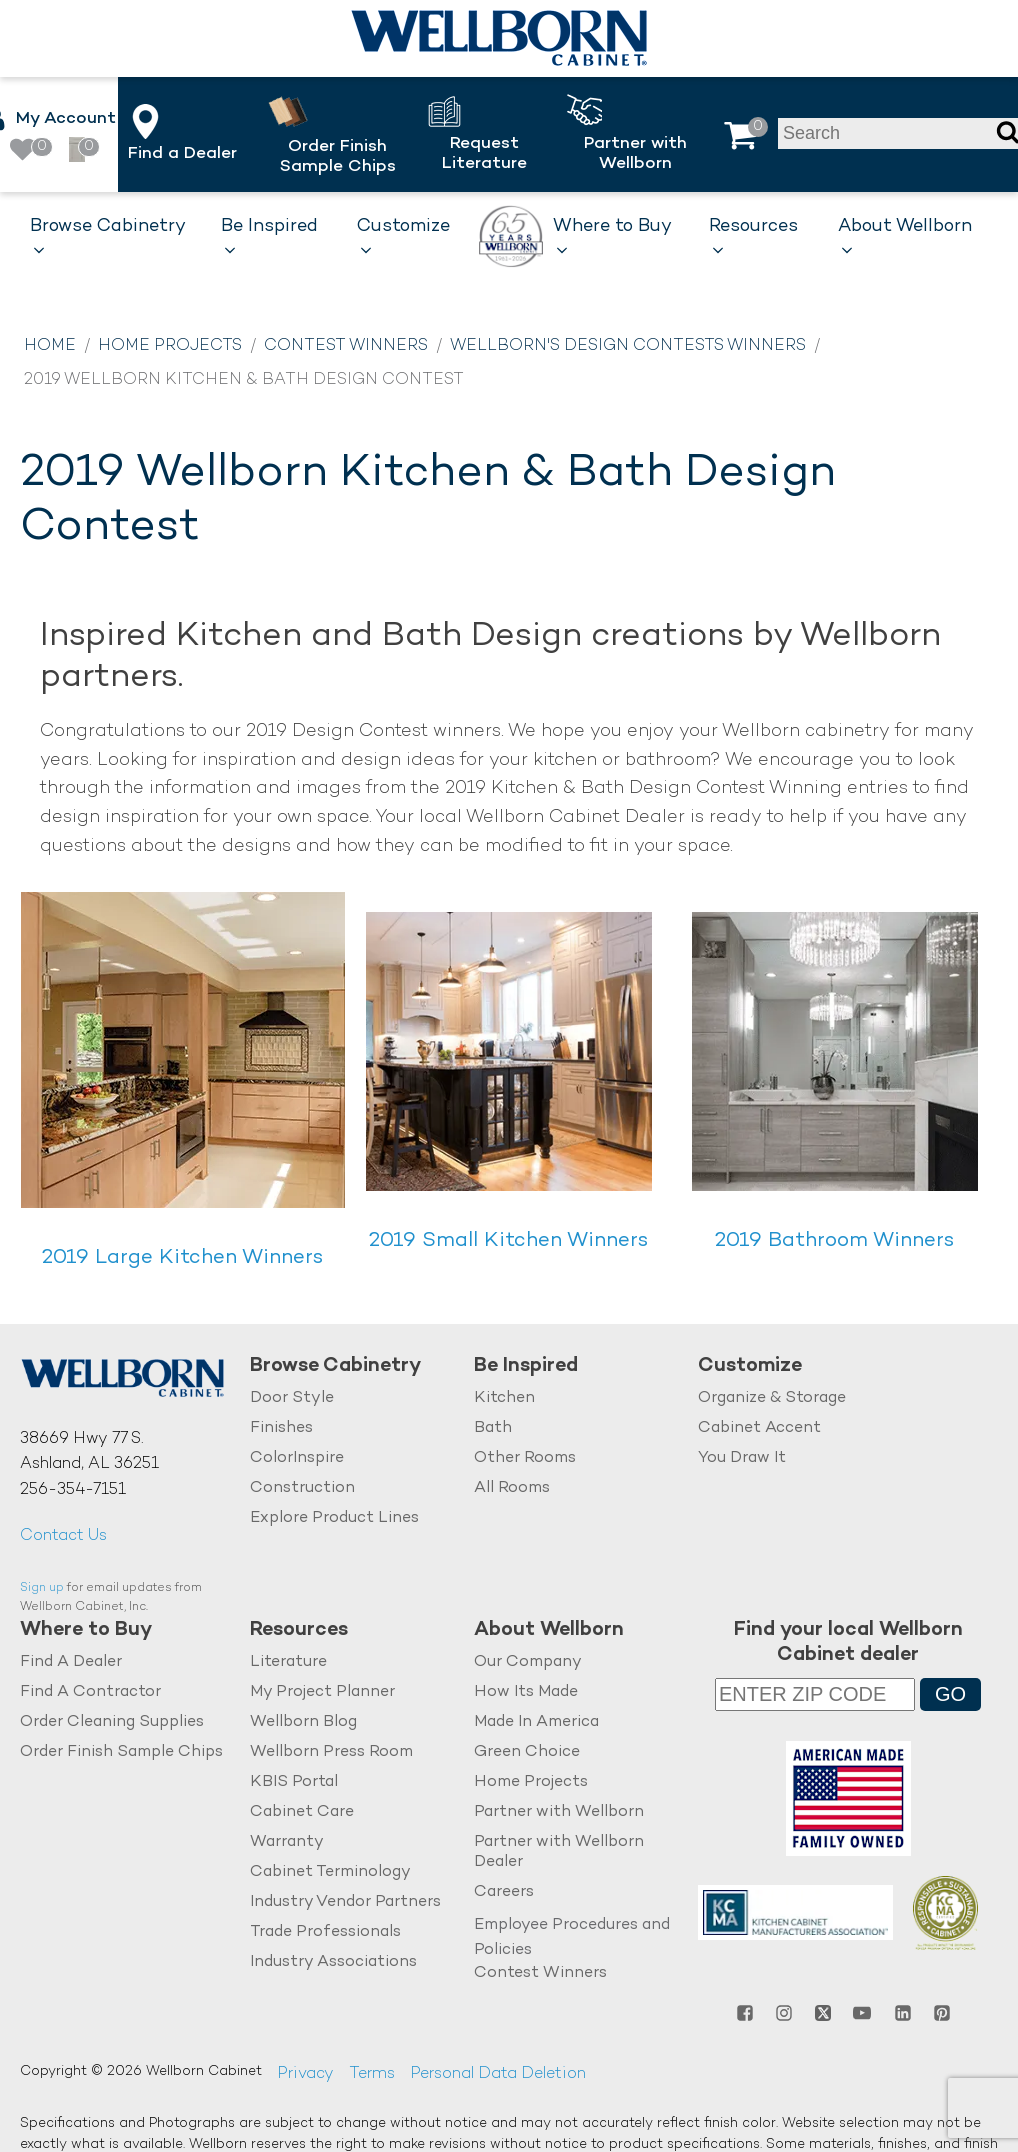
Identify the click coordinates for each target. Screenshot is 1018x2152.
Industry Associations (333, 1961)
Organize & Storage (772, 1398)
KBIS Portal (294, 1781)
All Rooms (512, 1487)
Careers (504, 1891)
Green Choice (527, 1751)
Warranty (287, 1841)
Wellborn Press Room (331, 1751)
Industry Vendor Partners (345, 1901)
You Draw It (742, 1457)
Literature (288, 1662)
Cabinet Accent (759, 1427)
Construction (302, 1487)
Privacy (305, 2074)
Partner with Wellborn (559, 1811)
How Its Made (526, 1691)
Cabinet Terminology (330, 1871)
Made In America (536, 1721)
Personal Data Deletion (498, 2074)
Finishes (281, 1427)
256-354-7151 (73, 1490)
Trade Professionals (325, 1931)
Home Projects (170, 346)
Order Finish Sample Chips (121, 1751)
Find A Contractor (90, 1691)
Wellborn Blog (303, 1721)
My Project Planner (322, 1691)
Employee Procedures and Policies (572, 1937)
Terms (372, 2074)
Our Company (528, 1662)
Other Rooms (525, 1457)
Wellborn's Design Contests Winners (628, 346)
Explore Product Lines (334, 1517)
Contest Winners (346, 346)
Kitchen (504, 1398)
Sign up (42, 1588)
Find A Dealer (71, 1662)
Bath (493, 1427)
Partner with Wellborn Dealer (559, 1851)
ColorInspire (297, 1457)
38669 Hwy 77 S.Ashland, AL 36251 (89, 1452)
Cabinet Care (302, 1811)
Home (50, 346)
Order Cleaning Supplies (112, 1721)
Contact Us (63, 1536)
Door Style (292, 1398)
